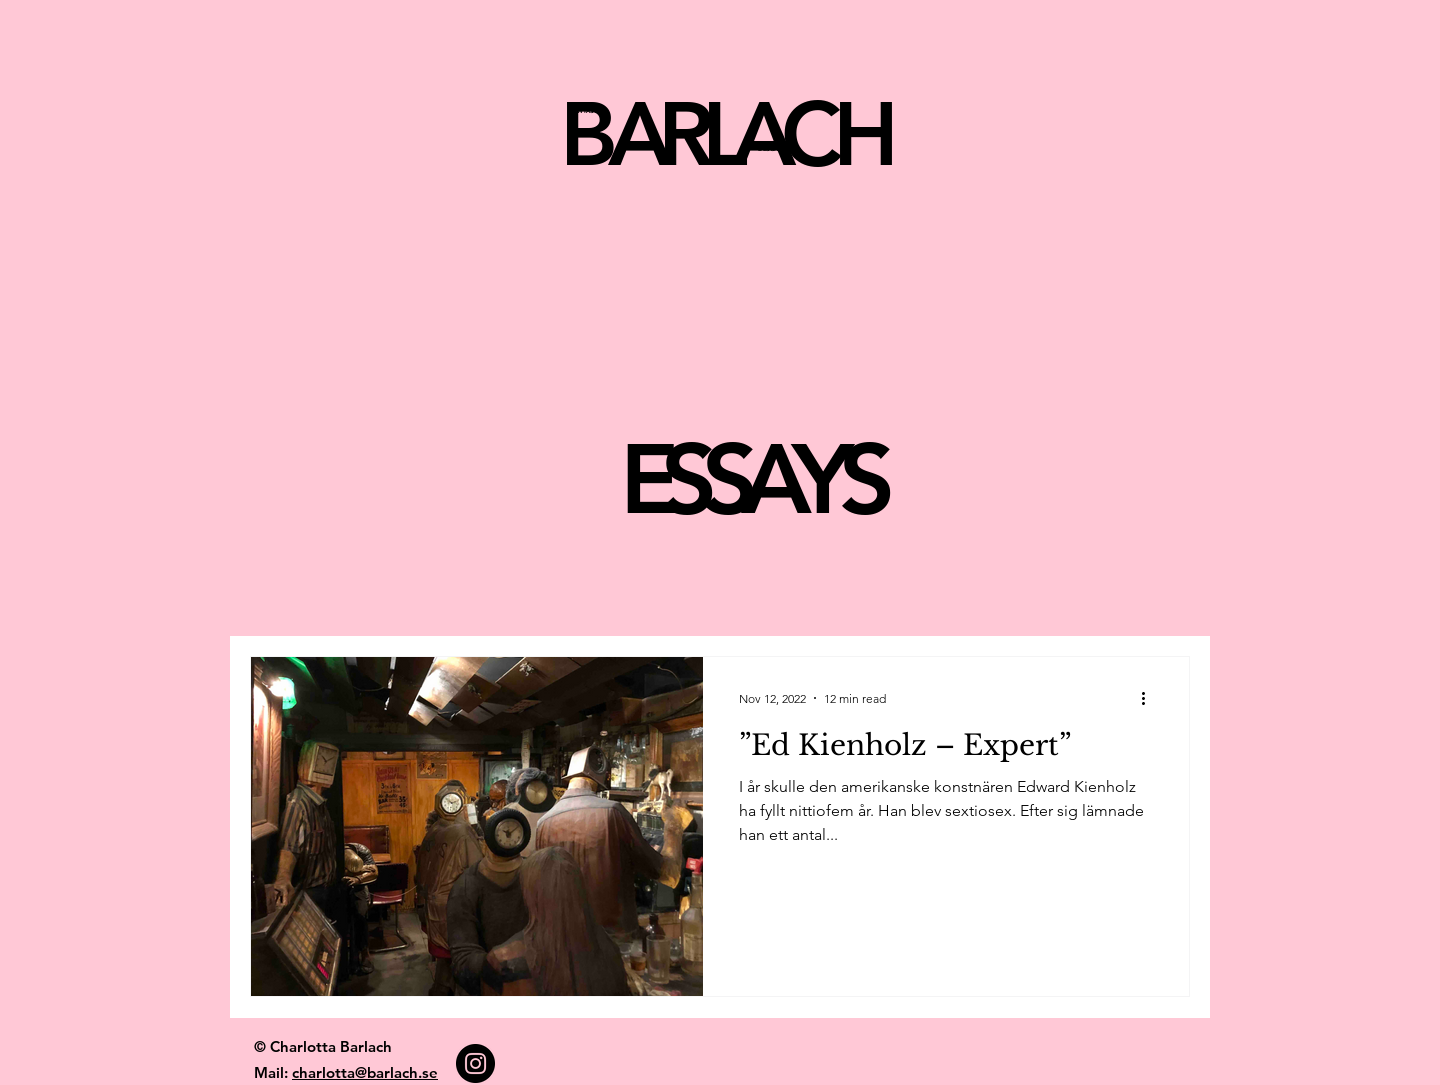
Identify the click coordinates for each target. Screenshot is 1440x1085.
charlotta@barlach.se (365, 1072)
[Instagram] (475, 1063)
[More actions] (1150, 698)
